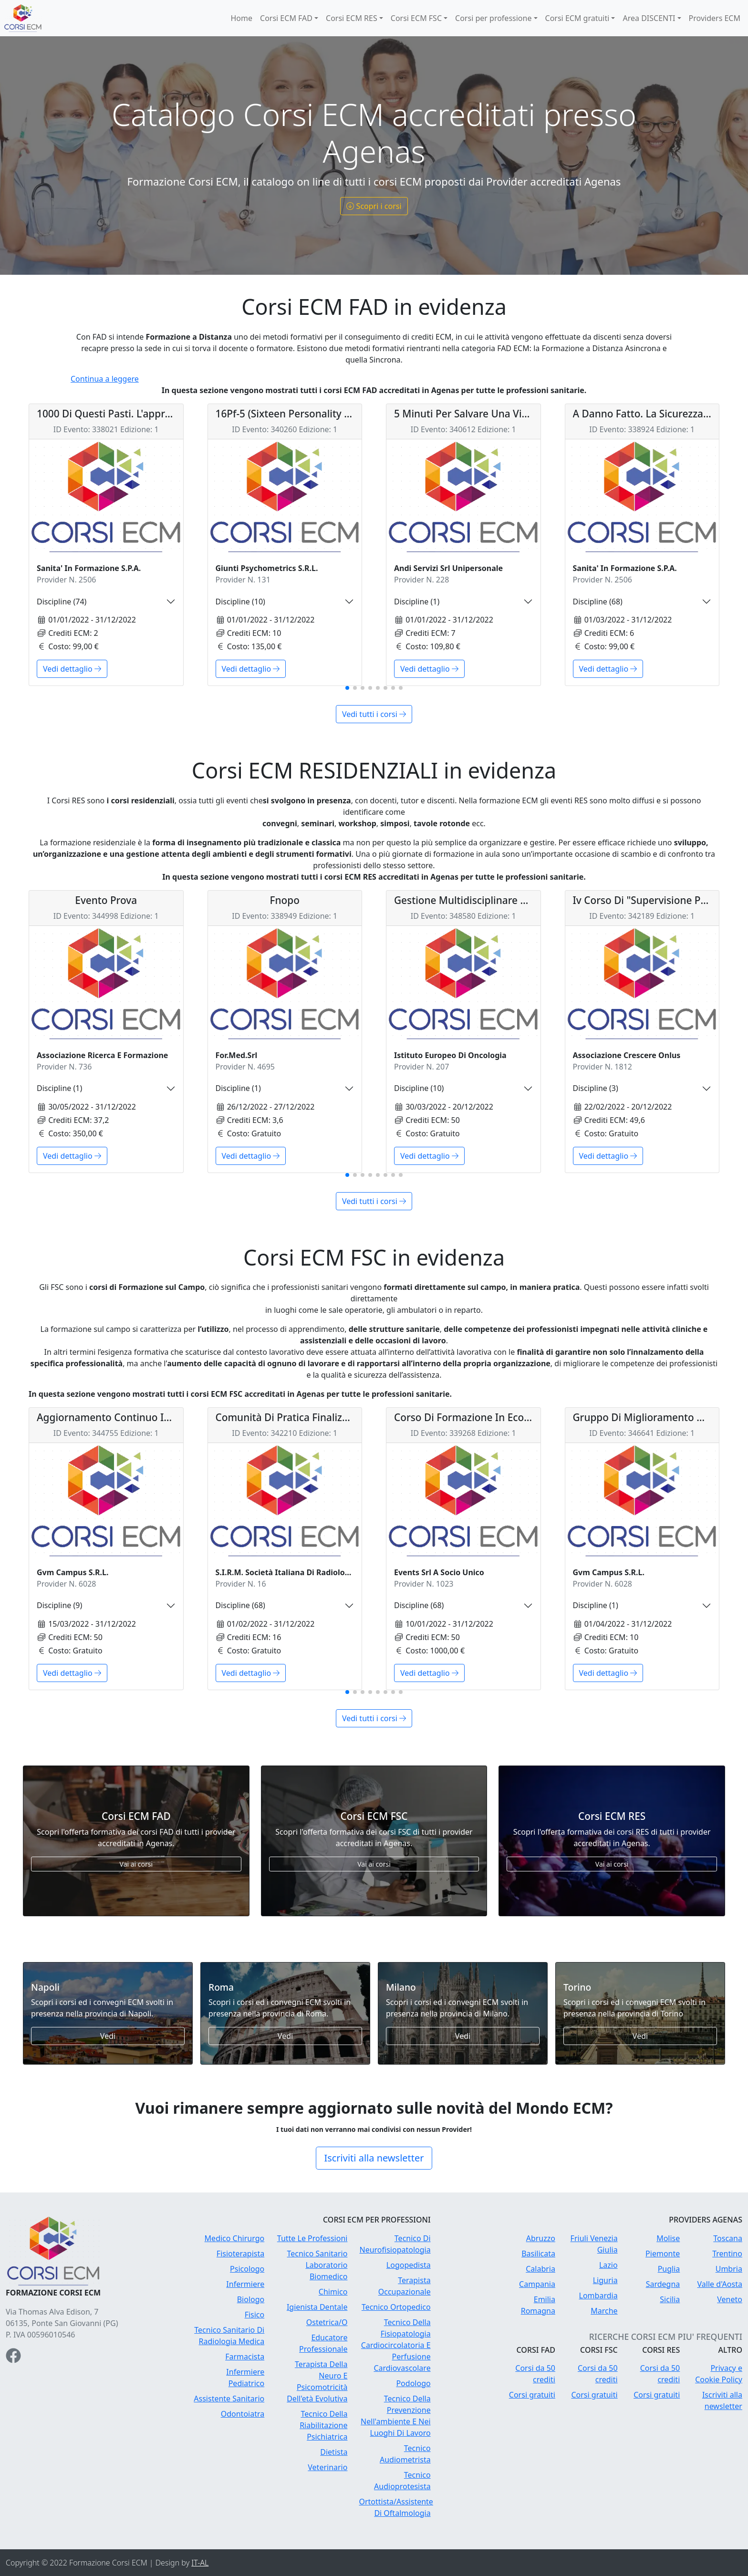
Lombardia (598, 2295)
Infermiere (245, 2284)
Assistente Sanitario (229, 2398)
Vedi (107, 2036)
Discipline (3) (595, 1088)
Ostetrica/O (327, 2322)
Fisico (255, 2314)
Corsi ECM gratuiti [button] (577, 18)
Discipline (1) (416, 601)
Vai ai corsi (136, 1864)
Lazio (608, 2265)
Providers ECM (714, 18)
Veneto (729, 2299)
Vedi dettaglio (72, 669)
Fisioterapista (240, 2253)
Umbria (729, 2269)
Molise (668, 2238)
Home (241, 18)
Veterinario (327, 2467)
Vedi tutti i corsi (374, 714)
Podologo (413, 2383)
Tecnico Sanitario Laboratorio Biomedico (317, 2265)
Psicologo (247, 2269)
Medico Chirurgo (235, 2238)
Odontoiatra (243, 2414)
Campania (537, 2284)
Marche (604, 2311)
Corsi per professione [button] (493, 18)
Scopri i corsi (373, 206)
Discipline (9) (59, 1605)
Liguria (605, 2280)
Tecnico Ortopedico (396, 2307)
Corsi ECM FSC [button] (416, 18)
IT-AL (199, 2562)
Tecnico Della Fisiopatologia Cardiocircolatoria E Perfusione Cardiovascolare (396, 2345)
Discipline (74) (61, 601)
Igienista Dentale (317, 2307)
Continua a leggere (105, 379)
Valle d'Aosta (719, 2284)
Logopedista (408, 2265)
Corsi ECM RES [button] (351, 18)
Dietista (333, 2452)
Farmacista (244, 2356)
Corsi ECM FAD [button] (286, 18)
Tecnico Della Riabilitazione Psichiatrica (323, 2425)
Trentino (727, 2253)
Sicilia (670, 2299)
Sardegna (663, 2284)
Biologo (251, 2299)
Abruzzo (540, 2238)
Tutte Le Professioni (312, 2238)
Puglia (669, 2269)
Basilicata (538, 2253)
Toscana (727, 2238)
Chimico (333, 2291)
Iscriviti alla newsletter (374, 2157)
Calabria (540, 2269)
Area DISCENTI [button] (649, 18)
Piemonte (662, 2253)
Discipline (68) (598, 601)
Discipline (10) (240, 601)
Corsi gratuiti (532, 2394)
